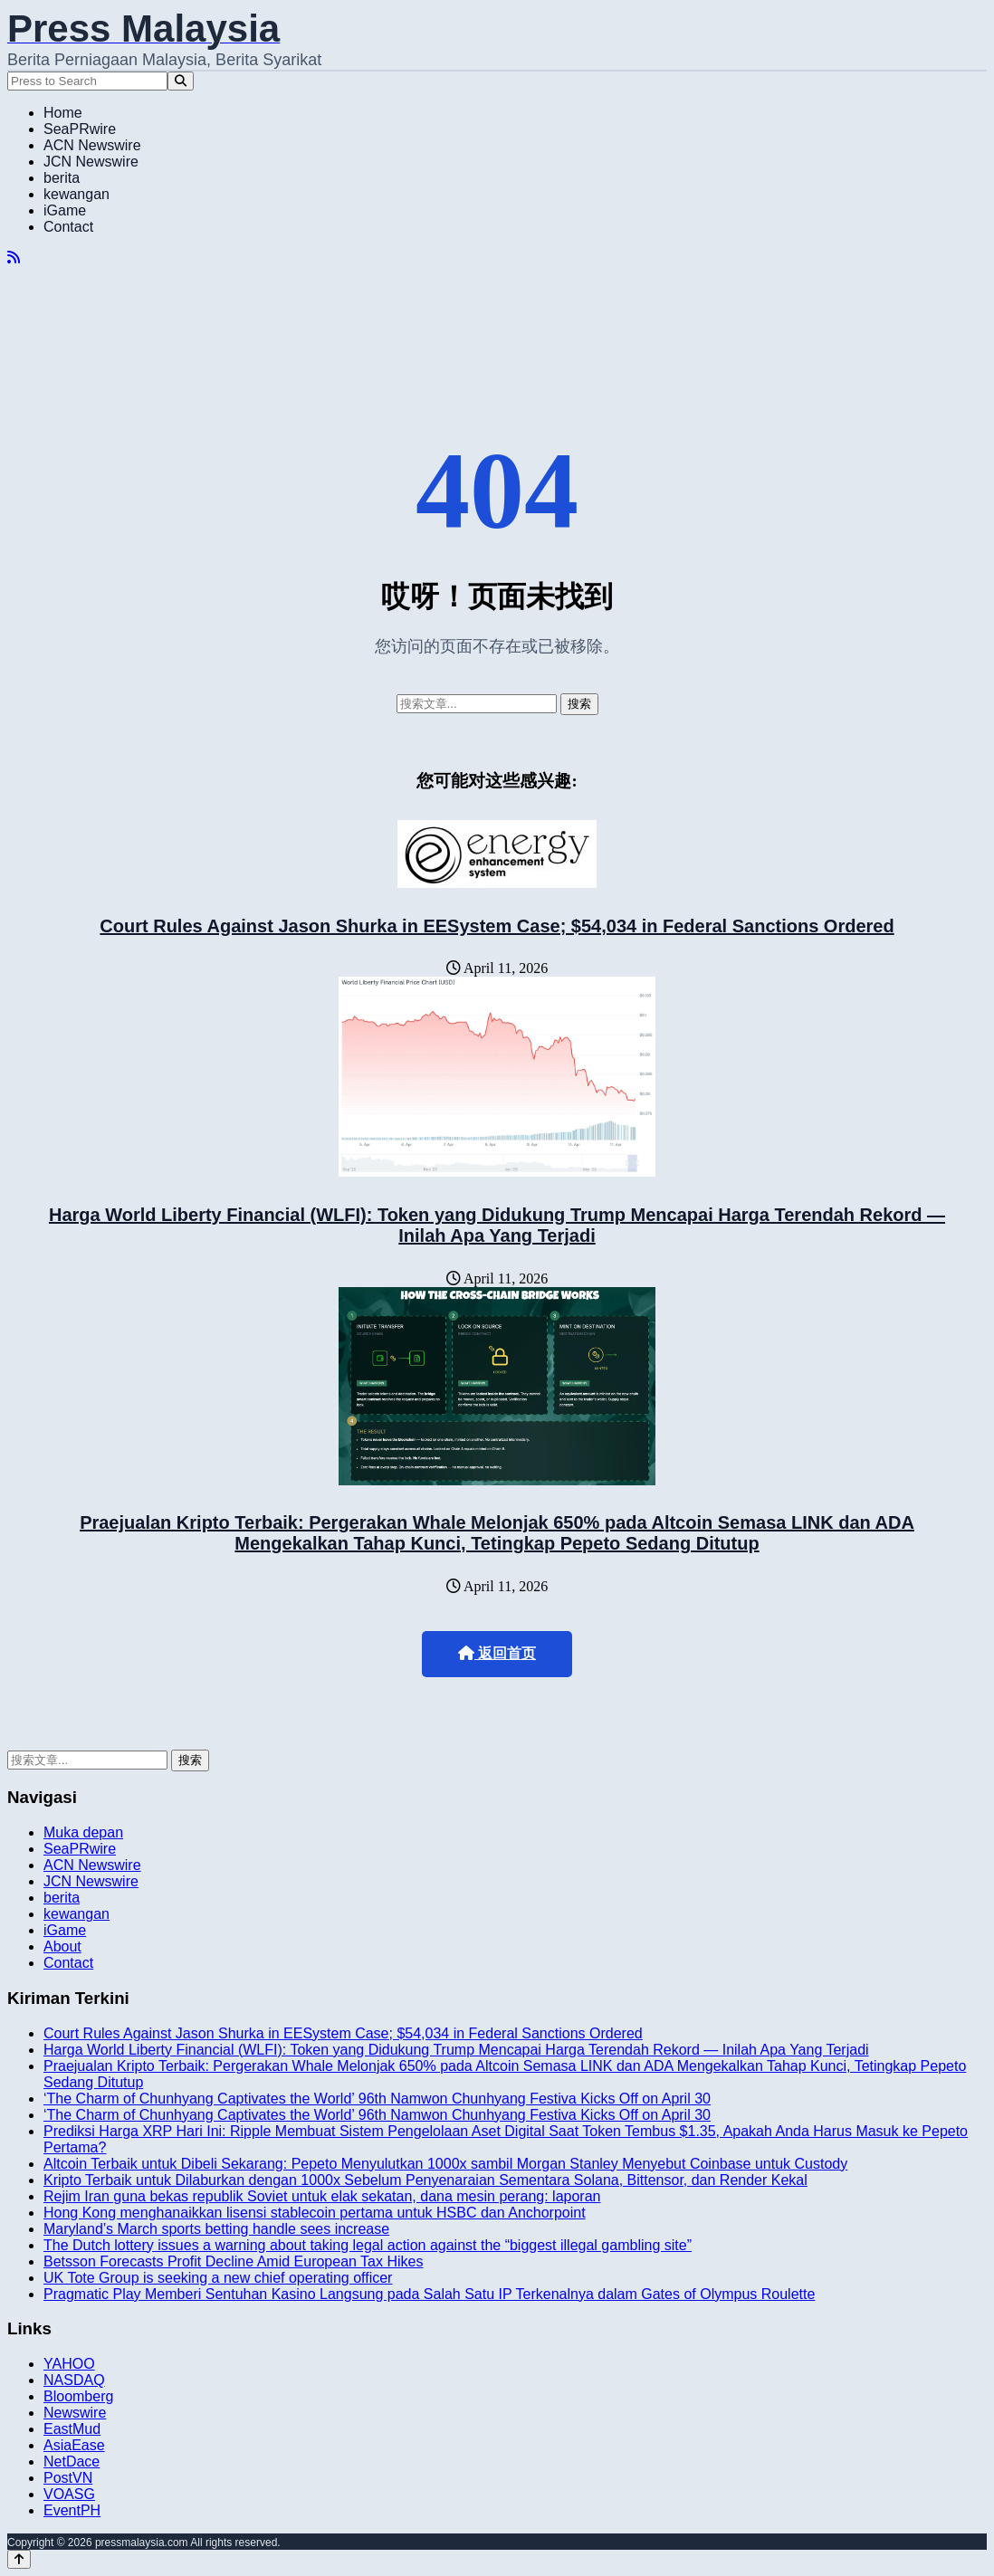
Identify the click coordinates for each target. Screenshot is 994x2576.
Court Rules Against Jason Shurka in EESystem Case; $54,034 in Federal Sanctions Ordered (497, 926)
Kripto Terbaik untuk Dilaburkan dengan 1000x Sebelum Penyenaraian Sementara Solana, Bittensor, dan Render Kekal (425, 2180)
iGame (64, 210)
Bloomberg (78, 2396)
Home (62, 112)
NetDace (71, 2461)
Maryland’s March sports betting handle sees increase (216, 2229)
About (62, 1946)
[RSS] (13, 257)
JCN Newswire (91, 161)
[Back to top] (19, 2559)
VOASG (69, 2494)
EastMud (71, 2429)
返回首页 (497, 1653)
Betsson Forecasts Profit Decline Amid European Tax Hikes (233, 2261)
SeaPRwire (79, 129)
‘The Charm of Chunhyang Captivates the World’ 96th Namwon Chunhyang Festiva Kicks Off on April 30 (377, 2098)
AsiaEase (74, 2445)
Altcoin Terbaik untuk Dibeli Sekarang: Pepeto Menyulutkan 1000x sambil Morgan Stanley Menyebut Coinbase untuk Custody (445, 2163)
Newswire (74, 2412)
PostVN (67, 2477)
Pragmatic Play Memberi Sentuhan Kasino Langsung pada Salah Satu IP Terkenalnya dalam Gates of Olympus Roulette (429, 2294)
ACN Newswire (92, 145)
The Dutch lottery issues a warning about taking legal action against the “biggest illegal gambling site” (367, 2245)
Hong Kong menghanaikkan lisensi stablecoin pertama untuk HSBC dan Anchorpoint (314, 2212)
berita (61, 178)
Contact (68, 226)
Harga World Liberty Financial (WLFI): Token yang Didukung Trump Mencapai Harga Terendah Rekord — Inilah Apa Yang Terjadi (497, 1225)
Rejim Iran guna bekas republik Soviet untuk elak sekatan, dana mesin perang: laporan (321, 2196)
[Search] (180, 81)
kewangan (76, 194)
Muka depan (83, 1832)
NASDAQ (74, 2380)
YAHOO (69, 2363)
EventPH (71, 2510)
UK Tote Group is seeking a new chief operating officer (217, 2277)
